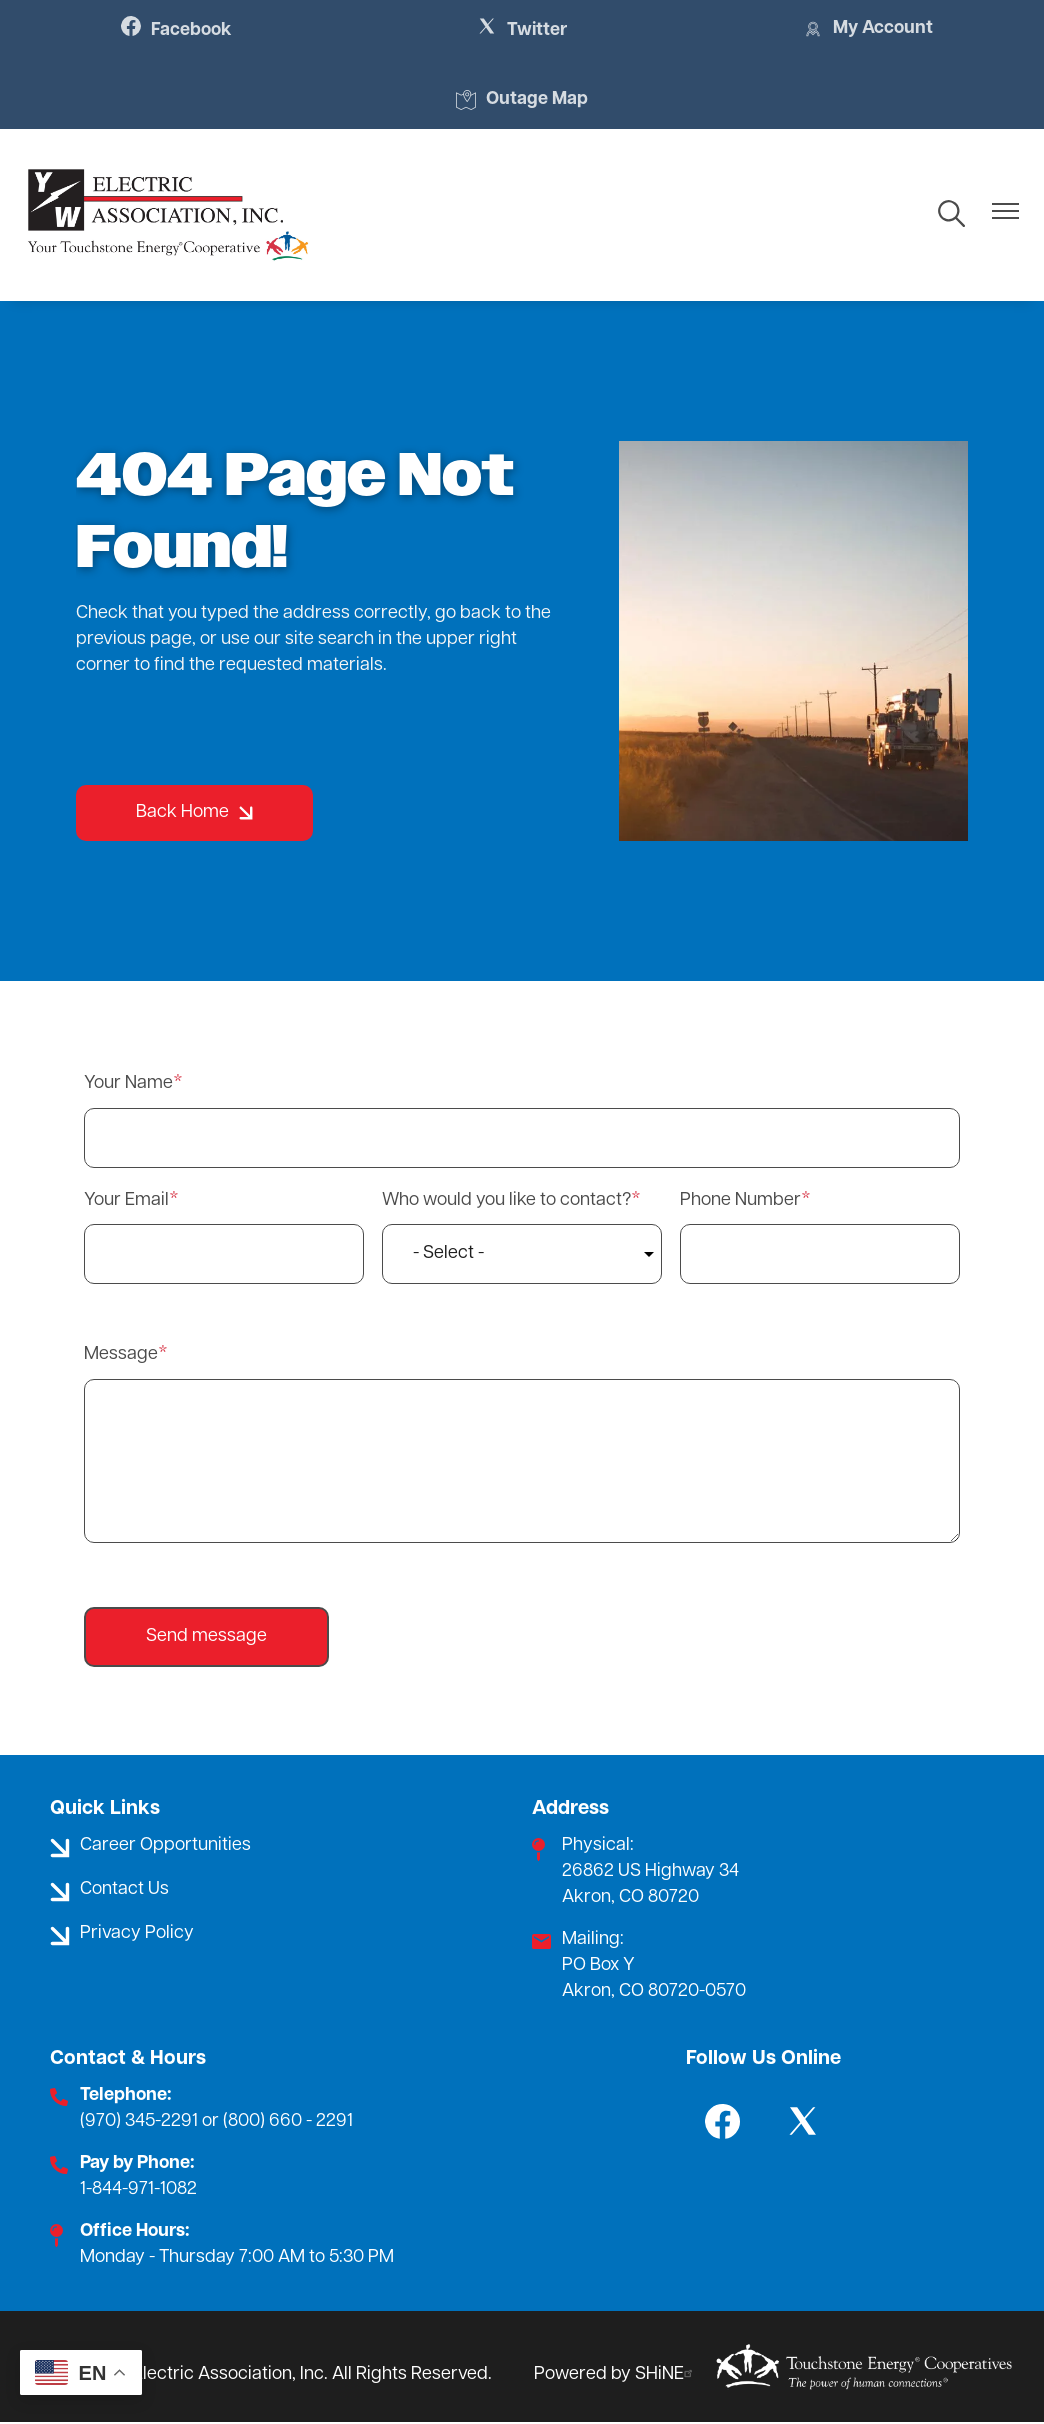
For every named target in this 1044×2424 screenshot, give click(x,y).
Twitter (522, 30)
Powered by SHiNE (616, 2374)
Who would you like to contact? (506, 1200)
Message (121, 1355)
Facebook (177, 30)
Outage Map (522, 101)
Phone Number (740, 1200)
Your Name (128, 1083)
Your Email (126, 1200)
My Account (866, 30)
